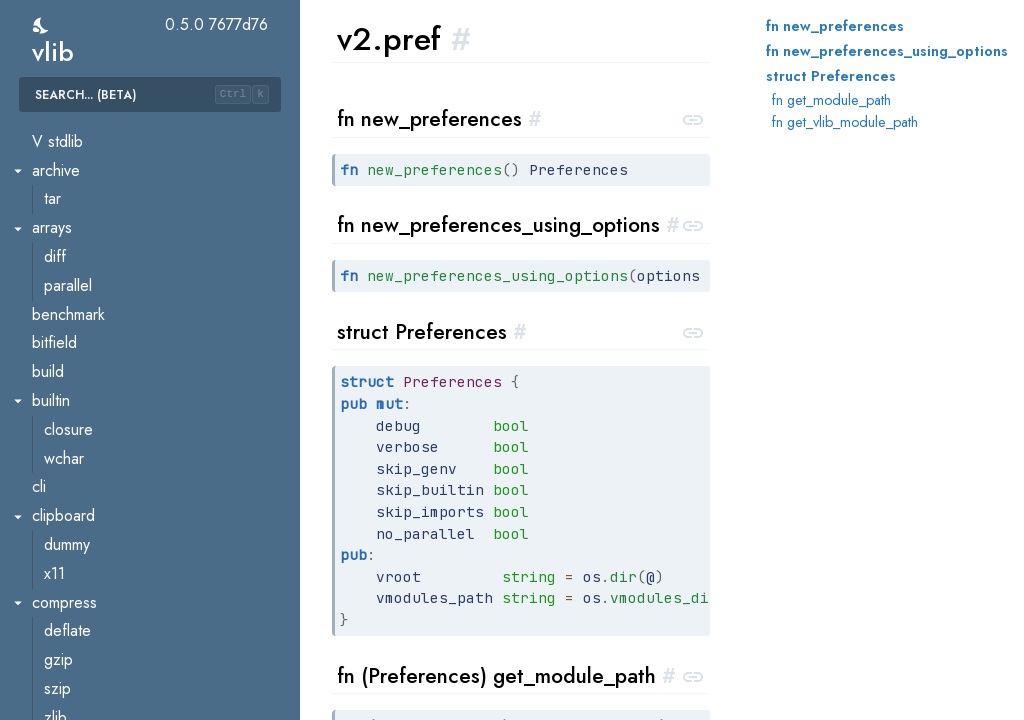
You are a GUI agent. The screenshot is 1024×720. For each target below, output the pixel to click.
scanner (70, 387)
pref (58, 359)
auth (58, 560)
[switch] (41, 25)
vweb (50, 704)
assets (65, 531)
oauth (62, 618)
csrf (56, 589)
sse (55, 675)
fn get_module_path (831, 100)
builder (67, 243)
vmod (62, 157)
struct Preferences (831, 76)
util (53, 474)
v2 (40, 186)
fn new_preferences (835, 26)
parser (65, 330)
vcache (68, 128)
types (62, 445)
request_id (79, 647)
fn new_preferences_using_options (887, 51)
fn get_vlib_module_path (845, 122)
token (62, 416)
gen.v (63, 301)
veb (44, 503)
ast (53, 215)
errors (64, 272)
